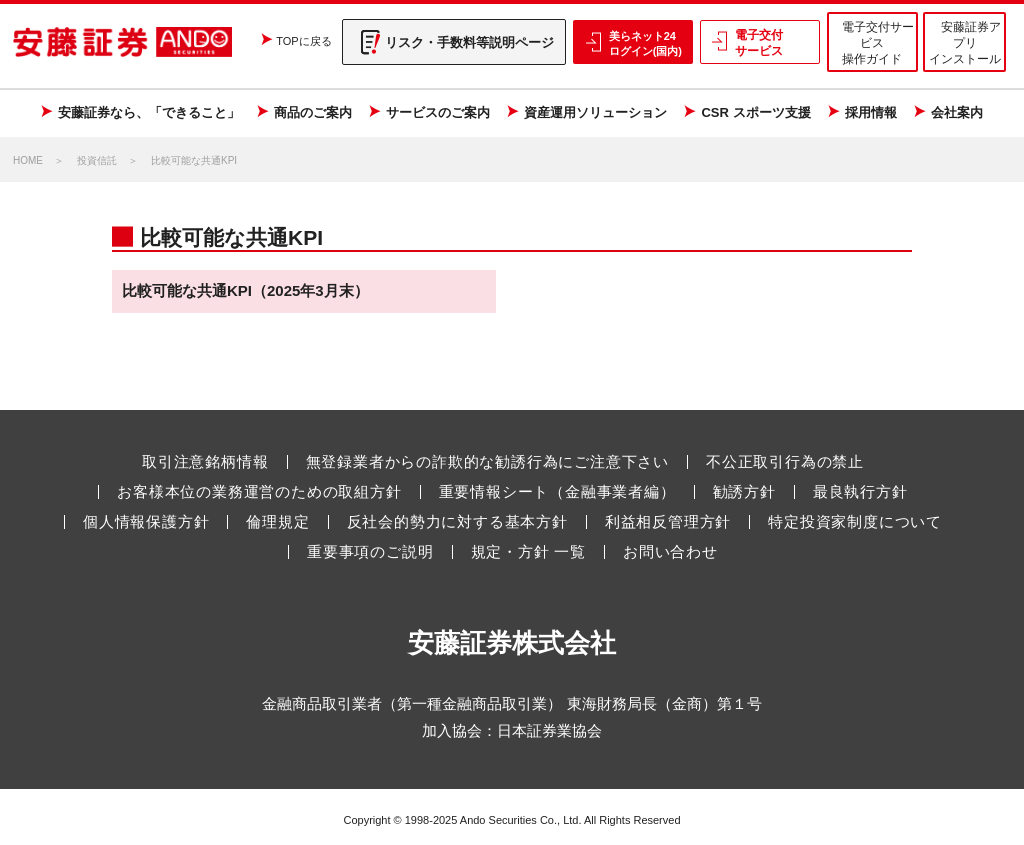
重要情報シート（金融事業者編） (557, 492)
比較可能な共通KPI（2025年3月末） (245, 290)
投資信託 (97, 160)
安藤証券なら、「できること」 (149, 112)
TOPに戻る (303, 41)
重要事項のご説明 (370, 552)
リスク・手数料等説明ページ (469, 42)
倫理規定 (277, 522)
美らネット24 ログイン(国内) (645, 43)
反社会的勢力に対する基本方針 (457, 522)
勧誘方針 (744, 492)
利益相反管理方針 (668, 522)
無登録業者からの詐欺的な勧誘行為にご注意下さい (487, 462)
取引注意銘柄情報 (205, 462)
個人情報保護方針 (146, 522)
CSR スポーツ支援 (755, 112)
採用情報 (871, 112)
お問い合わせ (670, 552)
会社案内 (957, 112)
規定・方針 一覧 (529, 552)
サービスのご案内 (438, 112)
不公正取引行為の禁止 (785, 462)
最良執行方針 (860, 492)
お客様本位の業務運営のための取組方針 (259, 492)
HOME (28, 160)
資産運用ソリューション (595, 112)
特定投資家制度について (855, 522)
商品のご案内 (313, 112)
